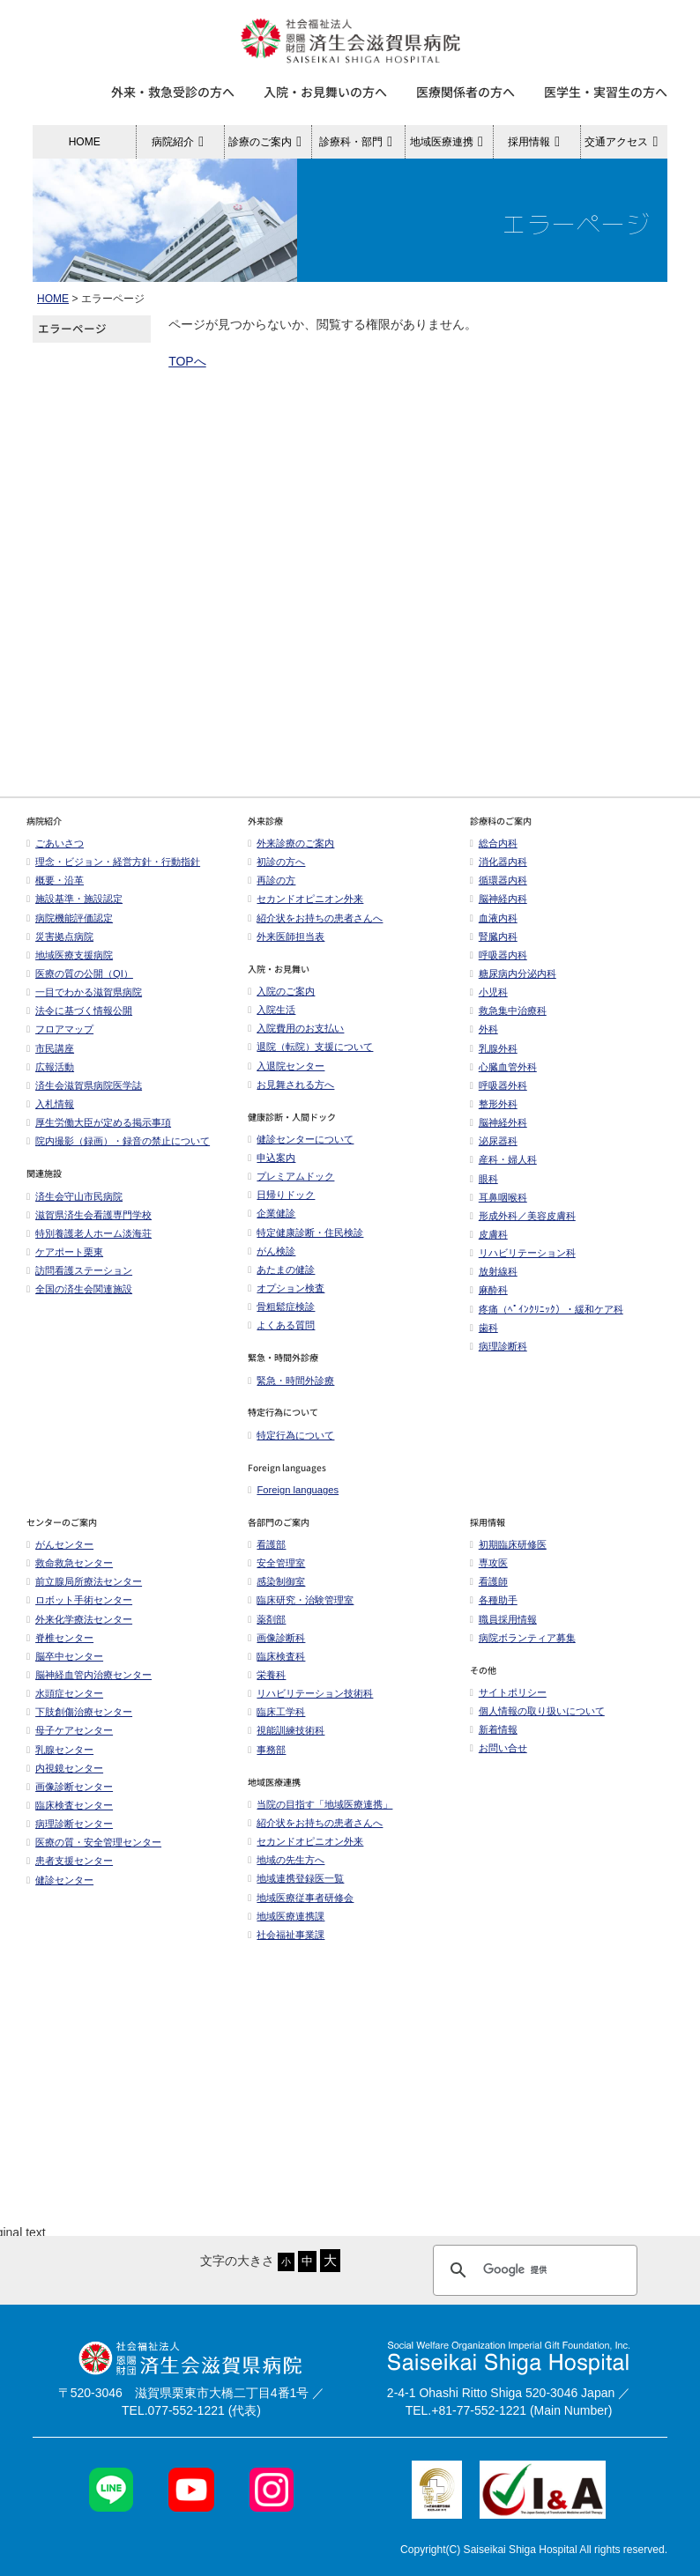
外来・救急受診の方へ (173, 91)
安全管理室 (276, 1572)
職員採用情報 (503, 1629)
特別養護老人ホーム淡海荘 (89, 1243)
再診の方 (271, 890)
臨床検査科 (276, 1666)
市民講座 (50, 1058)
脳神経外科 (498, 1132)
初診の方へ (276, 871)
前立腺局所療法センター (84, 1591)
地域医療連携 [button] (449, 142)
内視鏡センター (64, 1778)
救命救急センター (69, 1572)
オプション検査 (286, 1297)
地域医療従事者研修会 (301, 1907)
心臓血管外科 (503, 1076)
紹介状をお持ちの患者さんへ (315, 927)
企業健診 (271, 1223)
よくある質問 (281, 1334)
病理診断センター (69, 1833)
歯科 (484, 1337)
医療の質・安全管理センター (93, 1852)
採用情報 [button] (536, 142)
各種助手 (494, 1609)
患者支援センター (69, 1870)
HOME (85, 142)
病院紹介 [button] (180, 142)
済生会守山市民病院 (74, 1206)
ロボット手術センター (79, 1609)
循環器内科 (498, 890)
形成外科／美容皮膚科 (523, 1225)
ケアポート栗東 (64, 1261)
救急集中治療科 (508, 1020)
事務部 (267, 1759)
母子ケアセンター (69, 1740)
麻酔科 (489, 1299)
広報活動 (54, 1076)
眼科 (484, 1188)
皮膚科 (489, 1244)
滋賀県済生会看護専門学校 (89, 1224)
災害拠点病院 (59, 946)
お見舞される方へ (291, 1094)
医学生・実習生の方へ (605, 91)
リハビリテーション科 (523, 1262)
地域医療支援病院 (69, 964)
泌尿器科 (494, 1150)
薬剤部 (267, 1629)
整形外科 (494, 1113)
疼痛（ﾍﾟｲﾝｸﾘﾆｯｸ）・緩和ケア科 (546, 1319)
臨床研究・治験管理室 (301, 1609)
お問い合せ (503, 1757)
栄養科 (267, 1684)
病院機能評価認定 (69, 927)
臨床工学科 (276, 1721)
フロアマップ (59, 1038)
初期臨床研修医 (508, 1554)
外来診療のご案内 (291, 853)
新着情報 (494, 1739)
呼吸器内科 (498, 964)
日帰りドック (281, 1204)
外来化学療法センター (79, 1629)
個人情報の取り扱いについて (537, 1720)
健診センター (59, 1889)
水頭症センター (64, 1703)
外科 (484, 1038)
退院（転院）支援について (310, 1056)
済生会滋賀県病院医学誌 (84, 1095)
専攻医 (489, 1572)
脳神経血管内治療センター (89, 1684)
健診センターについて (301, 1149)
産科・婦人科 (503, 1169)
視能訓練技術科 (286, 1740)
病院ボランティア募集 (523, 1647)
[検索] (532, 2024)
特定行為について (291, 1445)
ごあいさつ (55, 853)
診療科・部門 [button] (358, 142)
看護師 (489, 1591)
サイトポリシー (508, 1702)
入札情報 (50, 1113)
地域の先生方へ (286, 1869)
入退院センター (286, 1075)
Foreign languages (293, 1499)
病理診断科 (498, 1356)
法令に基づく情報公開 (79, 1020)
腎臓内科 (494, 946)
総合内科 (494, 853)
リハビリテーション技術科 (310, 1703)
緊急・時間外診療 (291, 1390)
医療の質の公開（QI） (79, 983)
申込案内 (271, 1167)
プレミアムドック (291, 1186)
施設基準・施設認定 (74, 908)
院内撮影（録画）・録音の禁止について (118, 1150)
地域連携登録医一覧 (296, 1888)
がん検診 (271, 1260)
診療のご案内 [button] (267, 142)
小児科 (489, 1001)
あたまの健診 (281, 1279)
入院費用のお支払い (296, 1038)
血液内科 (494, 927)
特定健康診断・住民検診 (305, 1242)
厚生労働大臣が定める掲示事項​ (98, 1132)
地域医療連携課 (286, 1926)
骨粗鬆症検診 (281, 1316)
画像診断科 (276, 1647)
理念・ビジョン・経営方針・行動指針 (113, 871)
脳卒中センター (64, 1666)
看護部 (267, 1554)
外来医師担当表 (286, 946)
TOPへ (187, 361)
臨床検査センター (69, 1815)
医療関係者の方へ (465, 91)
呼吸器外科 (498, 1095)
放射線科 (494, 1281)
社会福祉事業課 (286, 1944)
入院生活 (271, 1019)
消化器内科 (498, 871)
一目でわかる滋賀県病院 (84, 1001)
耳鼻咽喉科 (498, 1207)
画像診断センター (69, 1796)
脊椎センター (59, 1647)
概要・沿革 (55, 890)
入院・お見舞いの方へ (325, 91)
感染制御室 (276, 1591)
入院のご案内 (281, 1001)
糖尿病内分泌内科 (513, 983)
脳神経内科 (498, 908)
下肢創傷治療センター (79, 1721)
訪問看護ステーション (79, 1280)
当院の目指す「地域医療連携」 (320, 1814)
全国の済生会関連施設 (79, 1298)
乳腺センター (59, 1759)
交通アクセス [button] (624, 142)
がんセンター (59, 1554)
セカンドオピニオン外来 (305, 908)
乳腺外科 (494, 1058)
